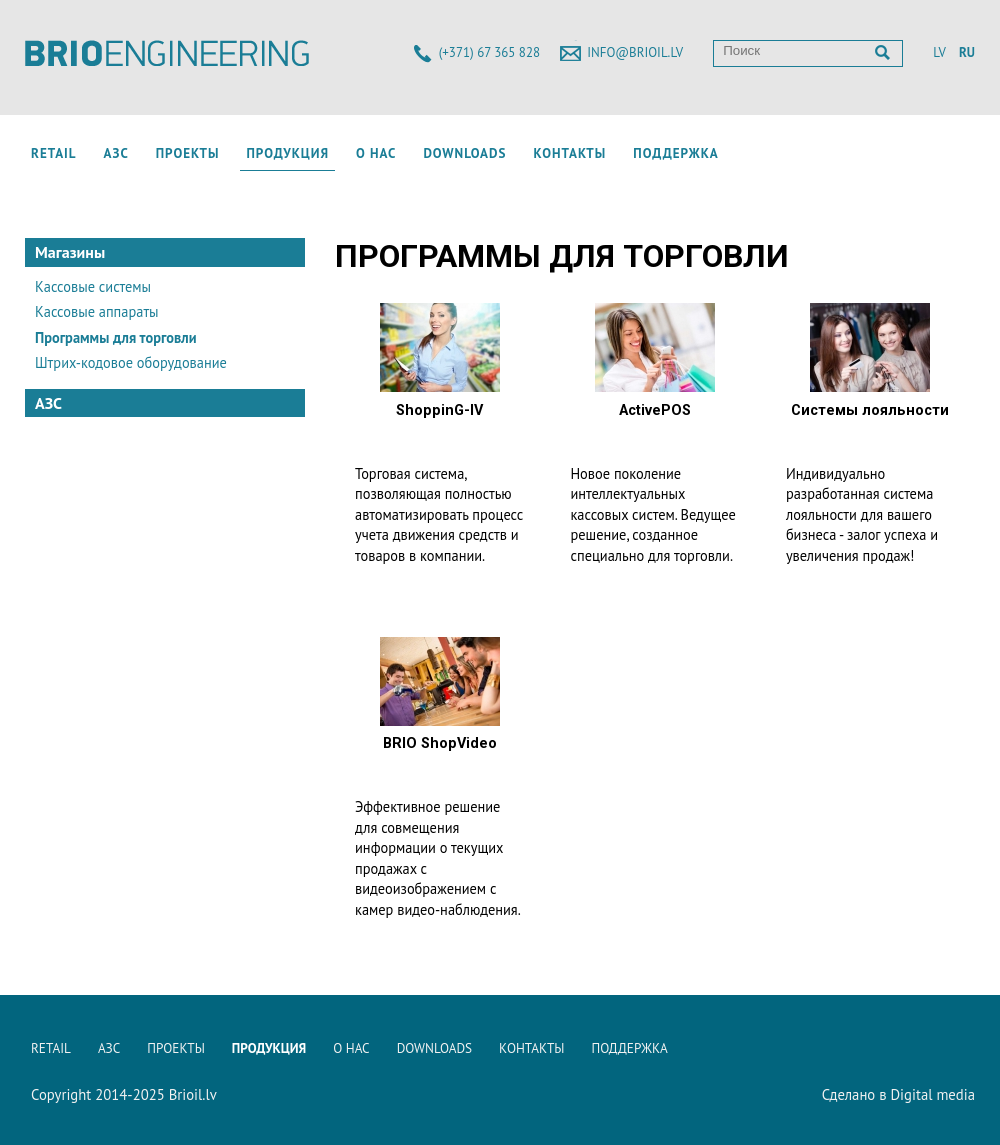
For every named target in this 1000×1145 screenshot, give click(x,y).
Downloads (464, 153)
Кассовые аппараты (97, 311)
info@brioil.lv (635, 52)
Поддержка (675, 153)
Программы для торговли (116, 337)
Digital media (932, 1094)
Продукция (287, 153)
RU (967, 52)
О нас (376, 153)
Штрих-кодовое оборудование (131, 362)
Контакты (569, 153)
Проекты (188, 153)
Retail (54, 153)
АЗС (116, 153)
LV (939, 52)
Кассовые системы (93, 286)
